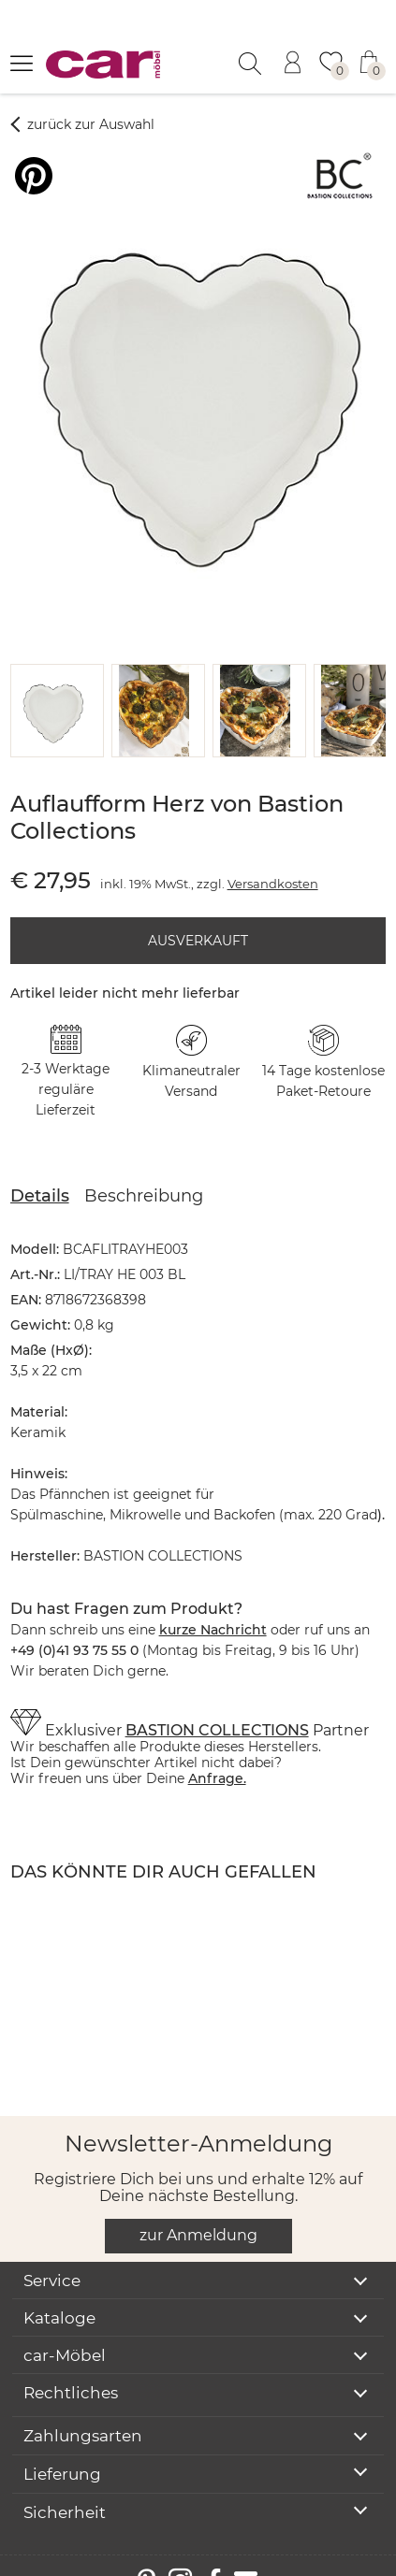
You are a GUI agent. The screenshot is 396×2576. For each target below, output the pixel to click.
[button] (53, 685)
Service (52, 2255)
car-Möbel (64, 2330)
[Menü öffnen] (21, 62)
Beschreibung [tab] (143, 1170)
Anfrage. (217, 1753)
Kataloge (59, 2292)
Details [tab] (39, 1170)
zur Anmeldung (198, 2210)
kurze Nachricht (213, 1604)
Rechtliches (70, 2367)
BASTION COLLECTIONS (217, 1705)
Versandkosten (272, 858)
